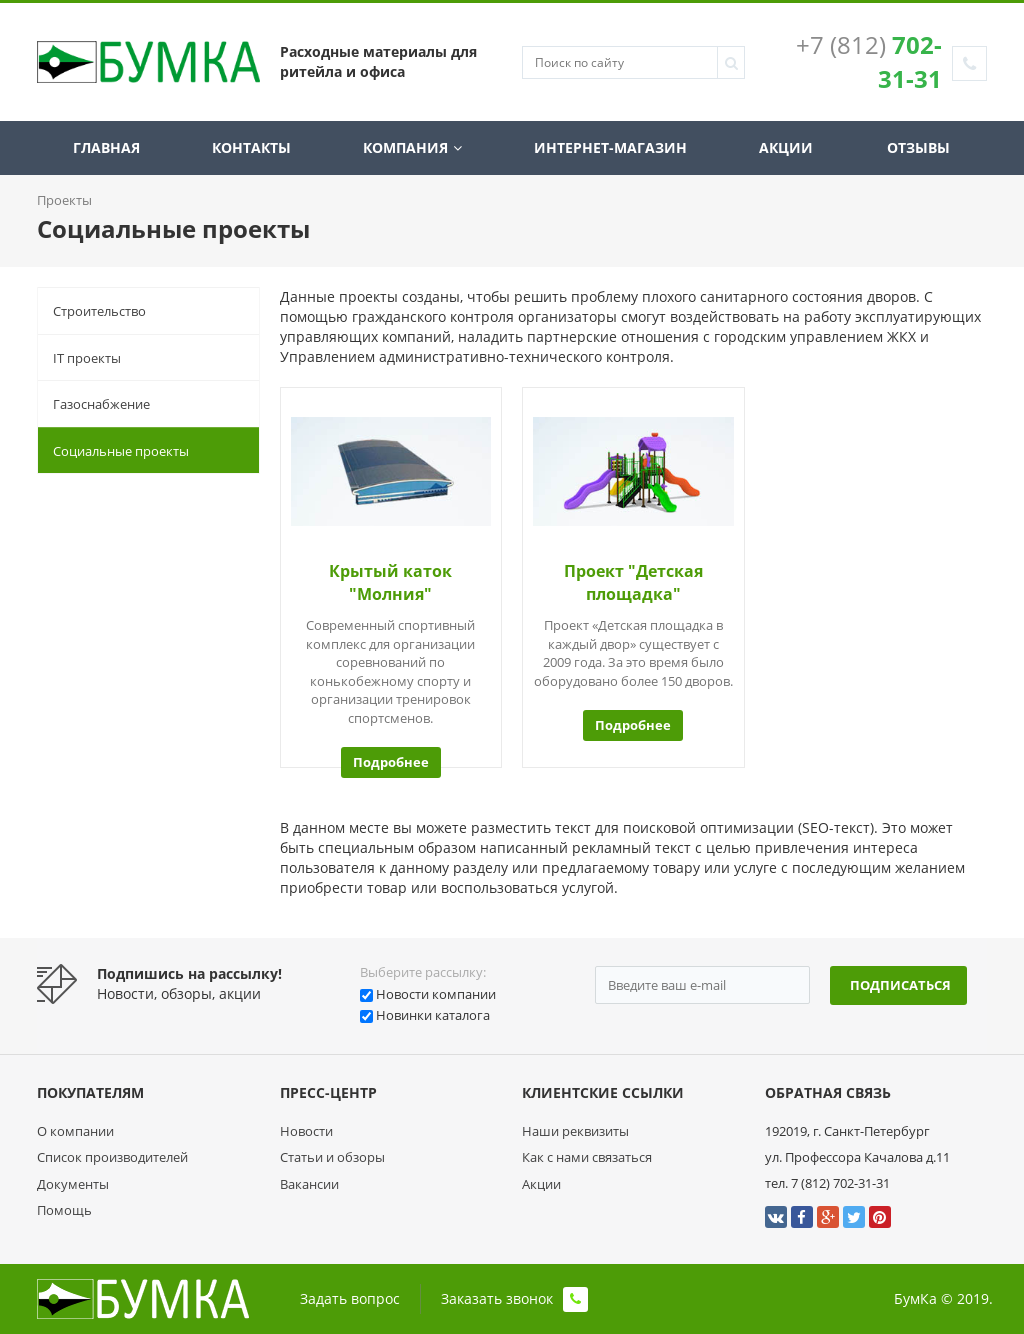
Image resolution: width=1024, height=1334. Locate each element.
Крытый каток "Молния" (390, 582)
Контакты (253, 147)
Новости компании (436, 994)
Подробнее (391, 762)
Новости (306, 1131)
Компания (413, 147)
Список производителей (112, 1157)
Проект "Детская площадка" (633, 582)
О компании (75, 1131)
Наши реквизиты (575, 1131)
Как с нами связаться (587, 1157)
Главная (107, 147)
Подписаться (900, 985)
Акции (787, 147)
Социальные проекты (121, 451)
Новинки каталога (433, 1015)
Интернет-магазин (610, 147)
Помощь (64, 1210)
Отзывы (918, 147)
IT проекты (87, 358)
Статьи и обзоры (332, 1157)
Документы (73, 1184)
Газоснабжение (101, 404)
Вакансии (309, 1184)
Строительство (99, 311)
